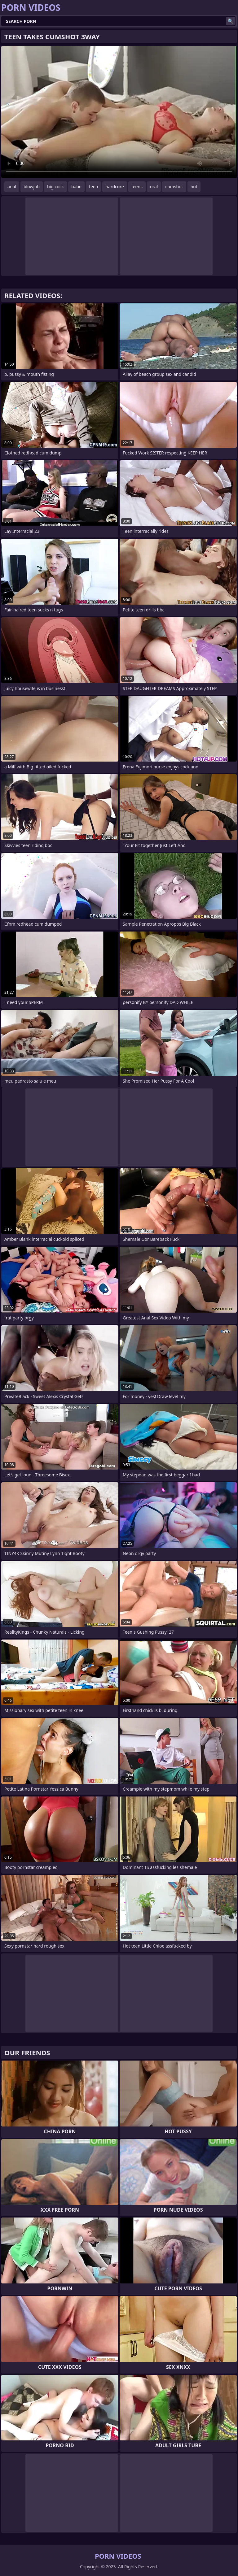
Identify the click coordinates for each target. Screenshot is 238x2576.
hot (194, 186)
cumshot (174, 186)
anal (11, 186)
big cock (55, 186)
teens (137, 186)
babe (76, 186)
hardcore (114, 186)
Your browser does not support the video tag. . (119, 112)
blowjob (32, 186)
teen (93, 186)
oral (154, 186)
